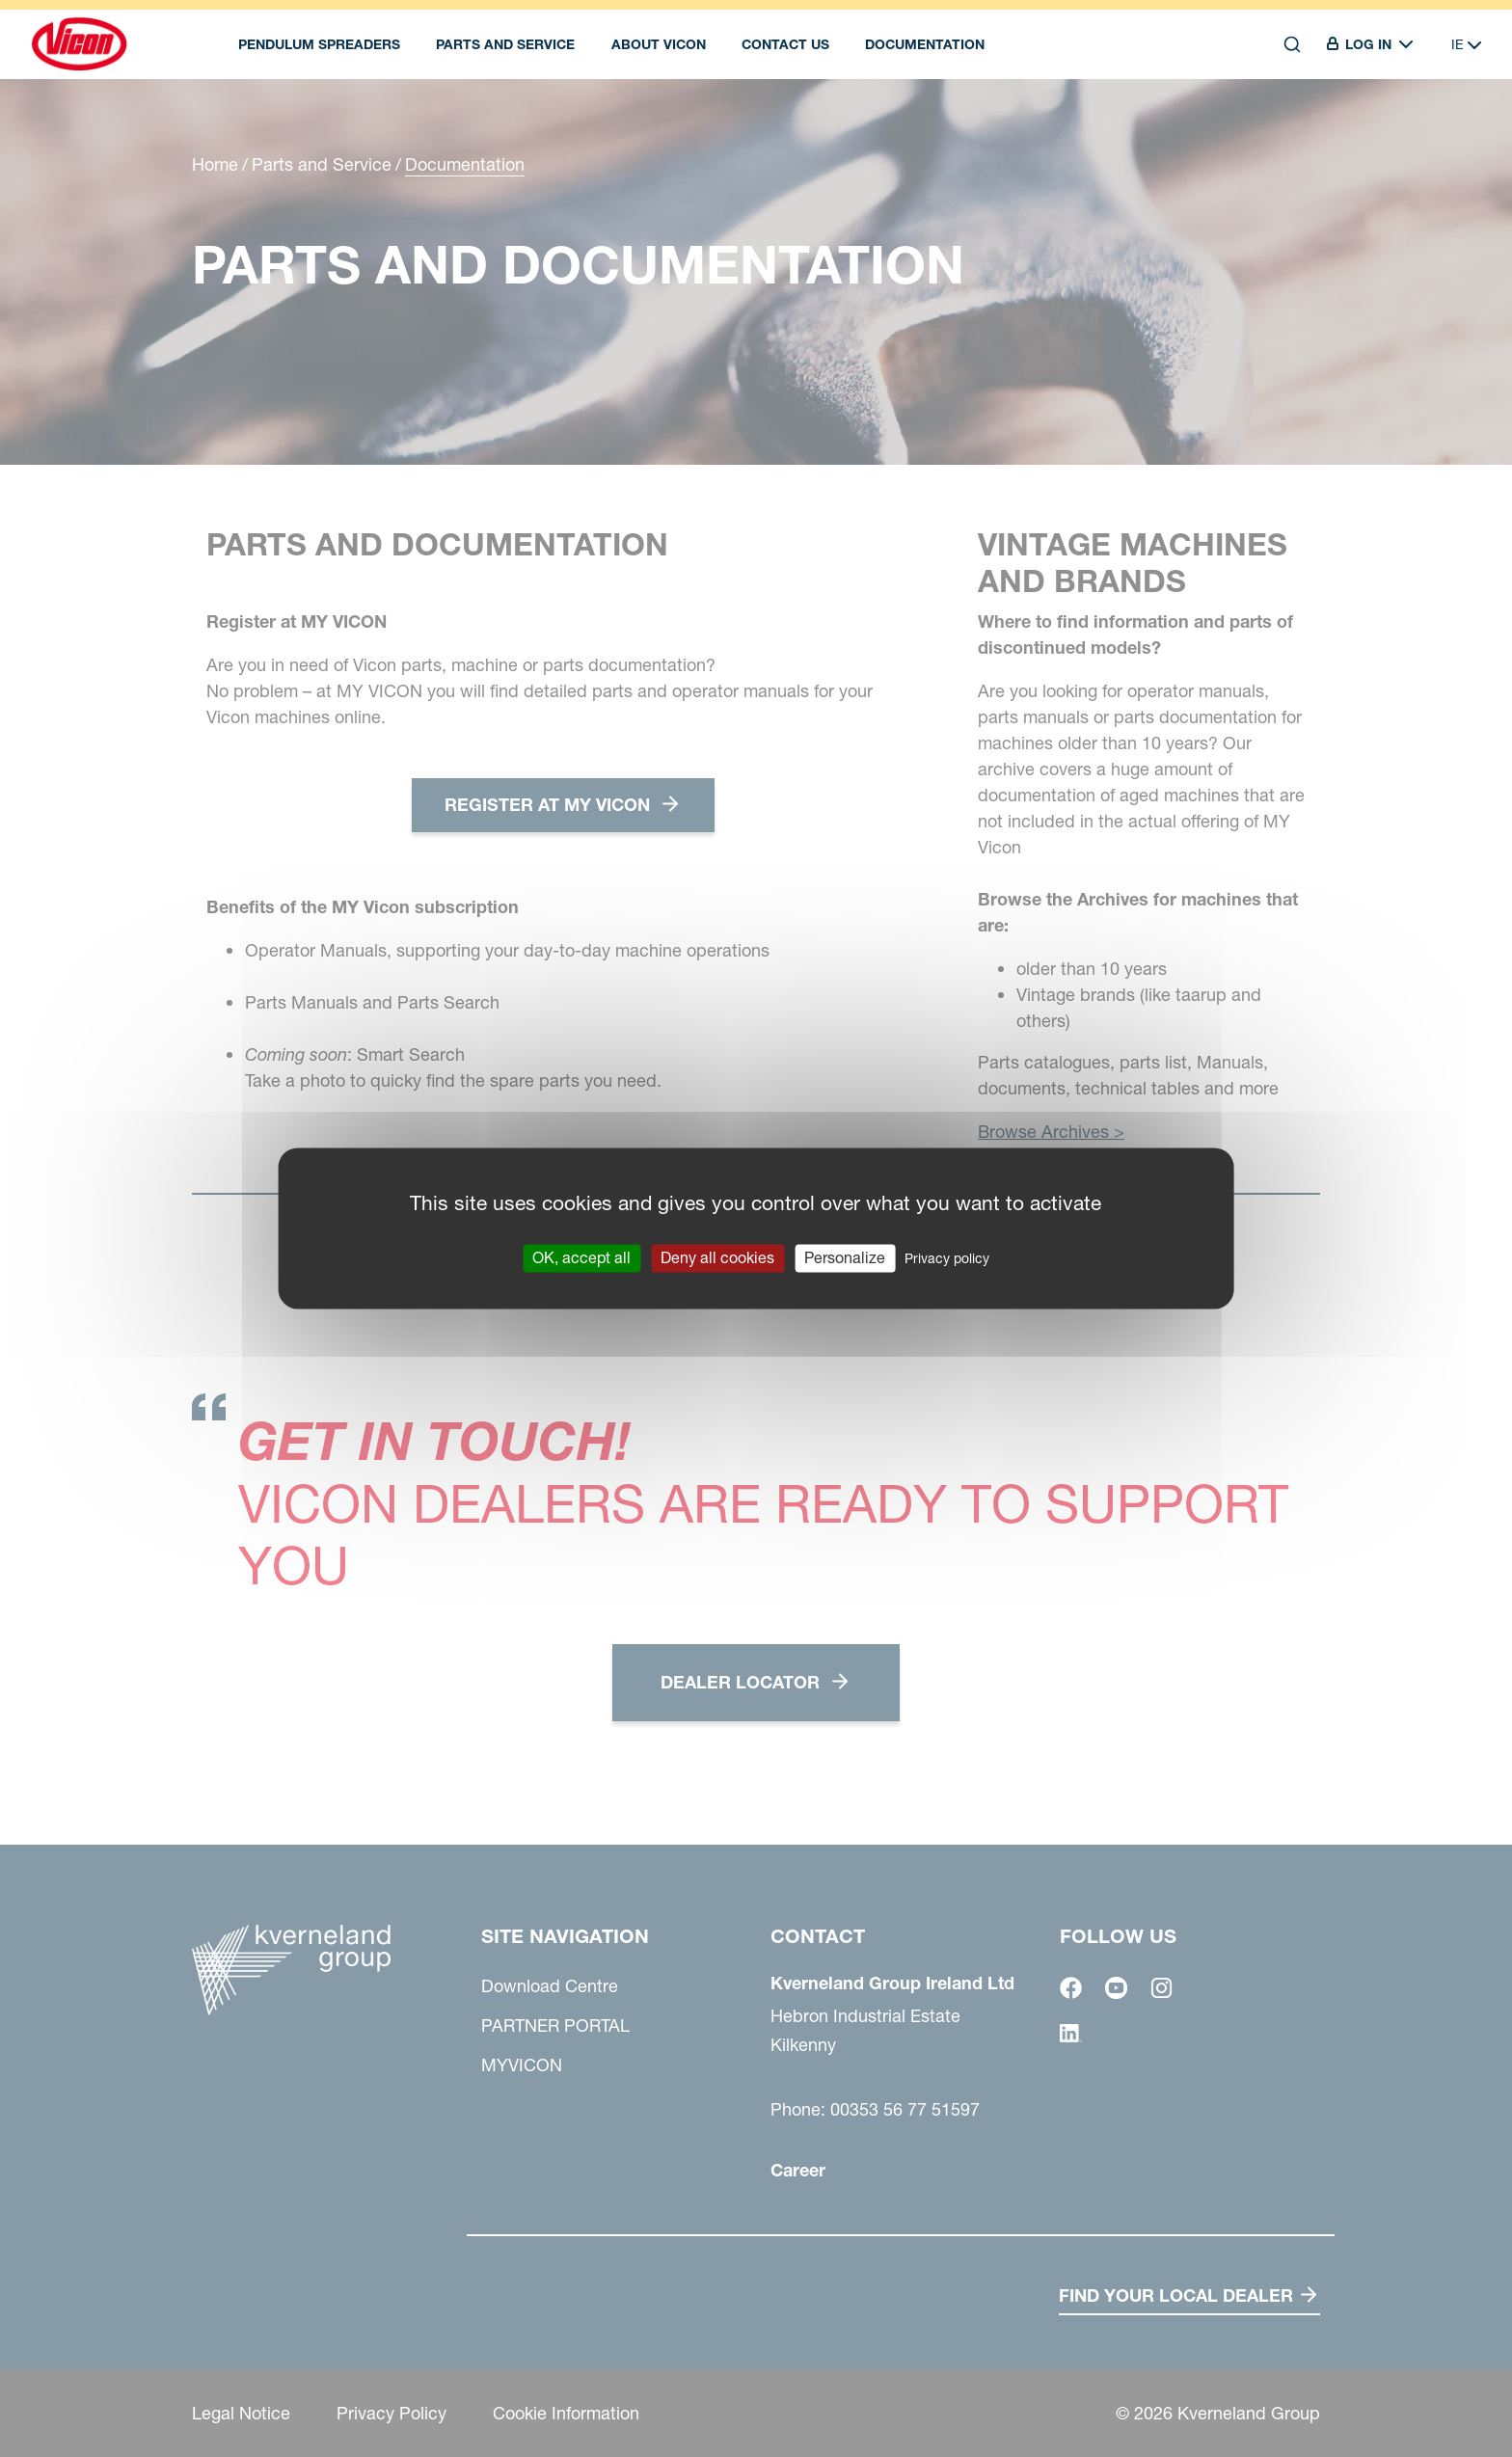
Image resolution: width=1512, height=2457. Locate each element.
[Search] (1292, 44)
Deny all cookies (717, 1257)
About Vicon (658, 44)
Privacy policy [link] (946, 1258)
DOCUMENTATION (925, 44)
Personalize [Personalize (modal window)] (844, 1257)
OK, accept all (581, 1257)
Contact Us (785, 44)
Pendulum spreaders (319, 44)
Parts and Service (505, 44)
